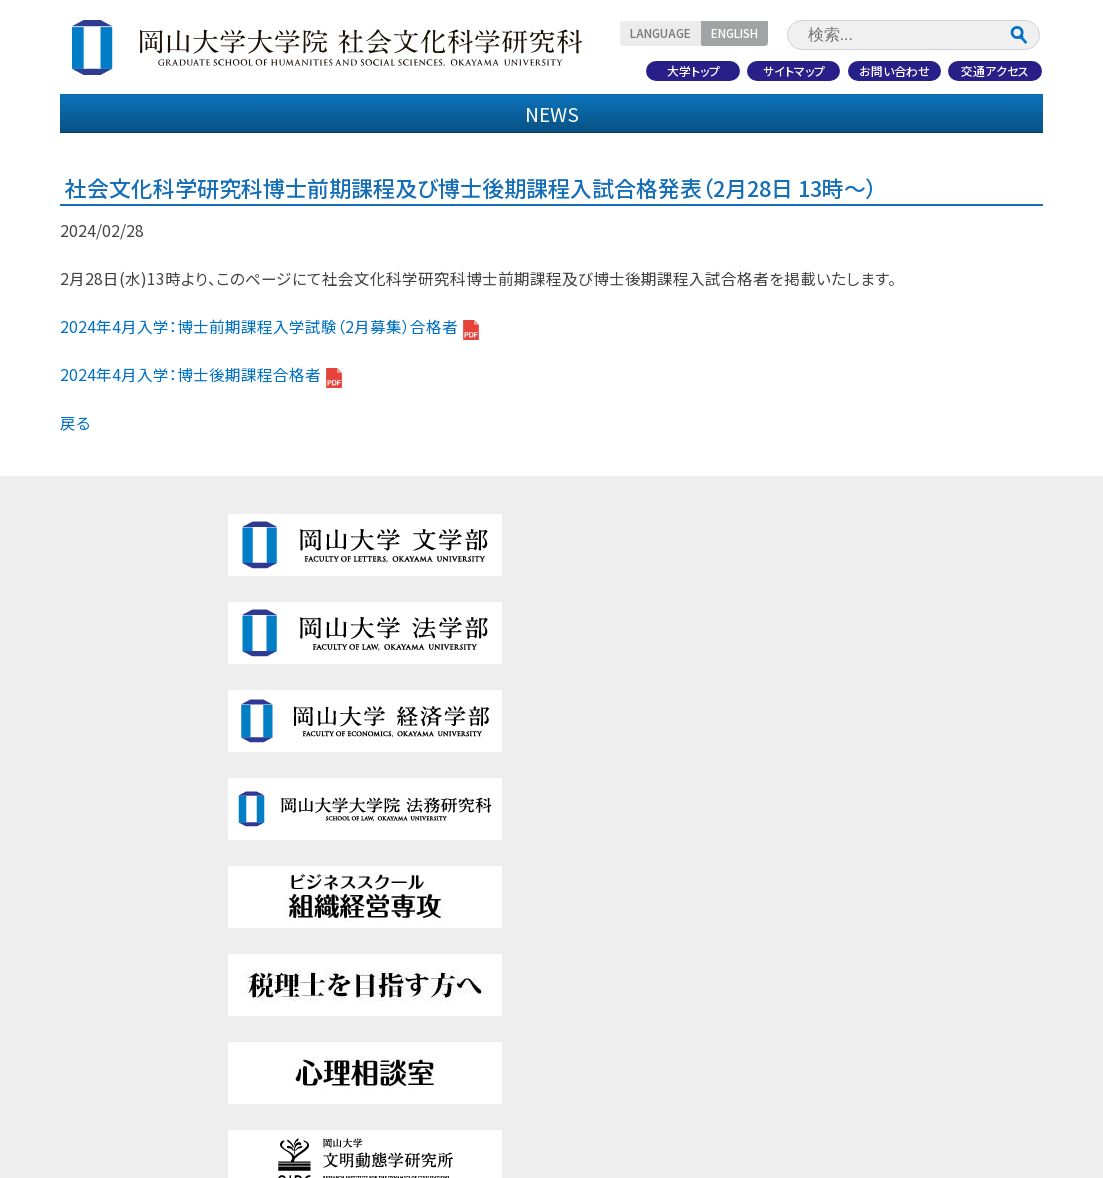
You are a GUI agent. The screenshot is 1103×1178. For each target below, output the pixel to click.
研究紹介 (968, 116)
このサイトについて (902, 972)
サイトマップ (781, 66)
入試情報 (468, 116)
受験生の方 (151, 157)
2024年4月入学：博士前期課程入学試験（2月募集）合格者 (269, 437)
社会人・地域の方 (951, 157)
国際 (338, 938)
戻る (75, 533)
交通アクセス (991, 66)
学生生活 (635, 116)
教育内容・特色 (301, 116)
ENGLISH (762, 31)
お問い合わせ (887, 66)
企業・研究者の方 (751, 157)
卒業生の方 (551, 157)
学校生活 (89, 1040)
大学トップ (677, 66)
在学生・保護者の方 (351, 157)
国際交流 (801, 116)
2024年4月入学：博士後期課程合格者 (201, 485)
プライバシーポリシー (909, 1006)
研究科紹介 (135, 116)
